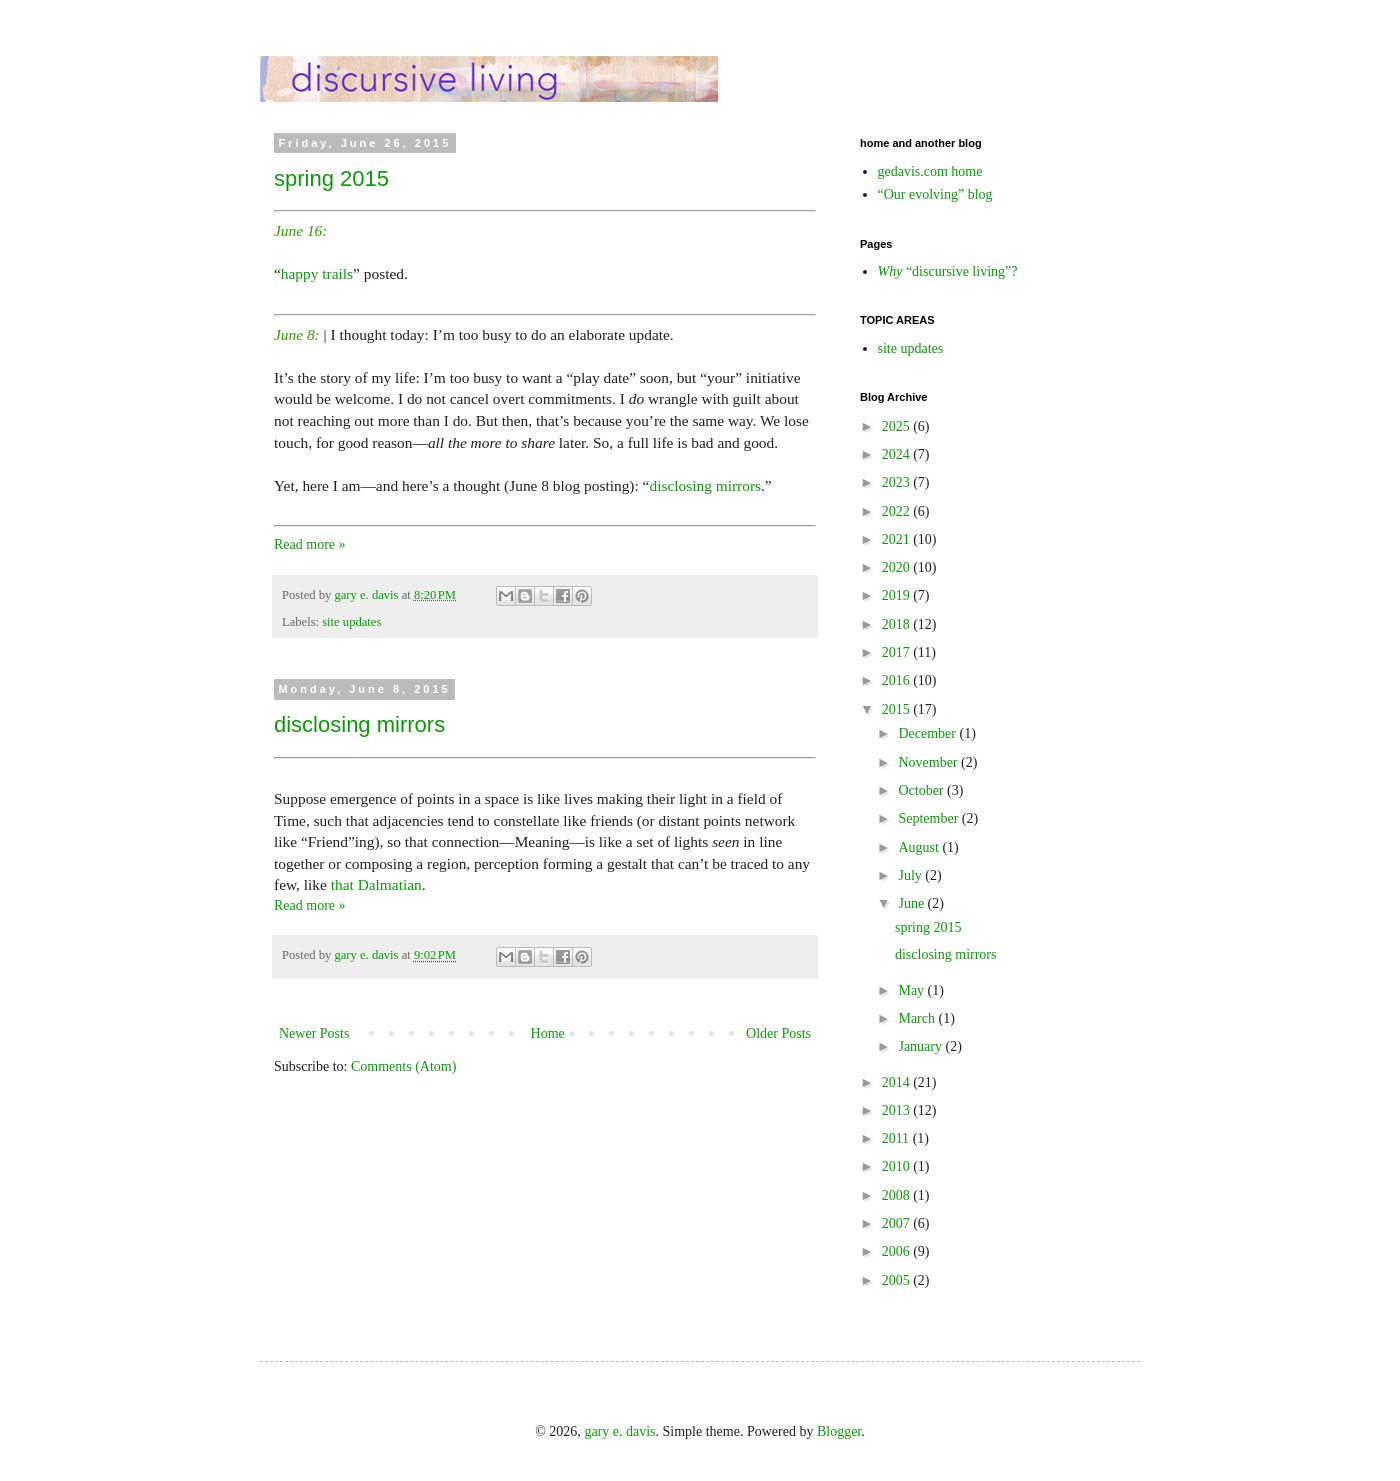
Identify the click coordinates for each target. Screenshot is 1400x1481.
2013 (898, 1110)
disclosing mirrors (705, 485)
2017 (898, 652)
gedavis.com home (930, 171)
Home (548, 1033)
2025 (898, 426)
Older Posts (778, 1033)
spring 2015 (331, 178)
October (922, 790)
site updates (351, 622)
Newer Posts (314, 1033)
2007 (898, 1223)
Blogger (839, 1431)
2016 (898, 680)
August (920, 847)
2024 (898, 454)
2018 (898, 624)
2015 (898, 709)
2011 (897, 1138)
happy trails (317, 273)
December (928, 733)
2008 (898, 1195)
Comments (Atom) (403, 1066)
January (921, 1046)
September (929, 818)
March (918, 1018)
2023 (898, 482)
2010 (898, 1166)
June (912, 903)
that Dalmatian (376, 884)
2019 (898, 595)
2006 (898, 1251)
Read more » (310, 544)
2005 (898, 1280)
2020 (898, 567)
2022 (898, 511)
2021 (898, 539)
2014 (898, 1082)
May (912, 990)
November (929, 762)
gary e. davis (619, 1431)
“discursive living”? (948, 271)
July (911, 875)
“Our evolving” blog (935, 194)
